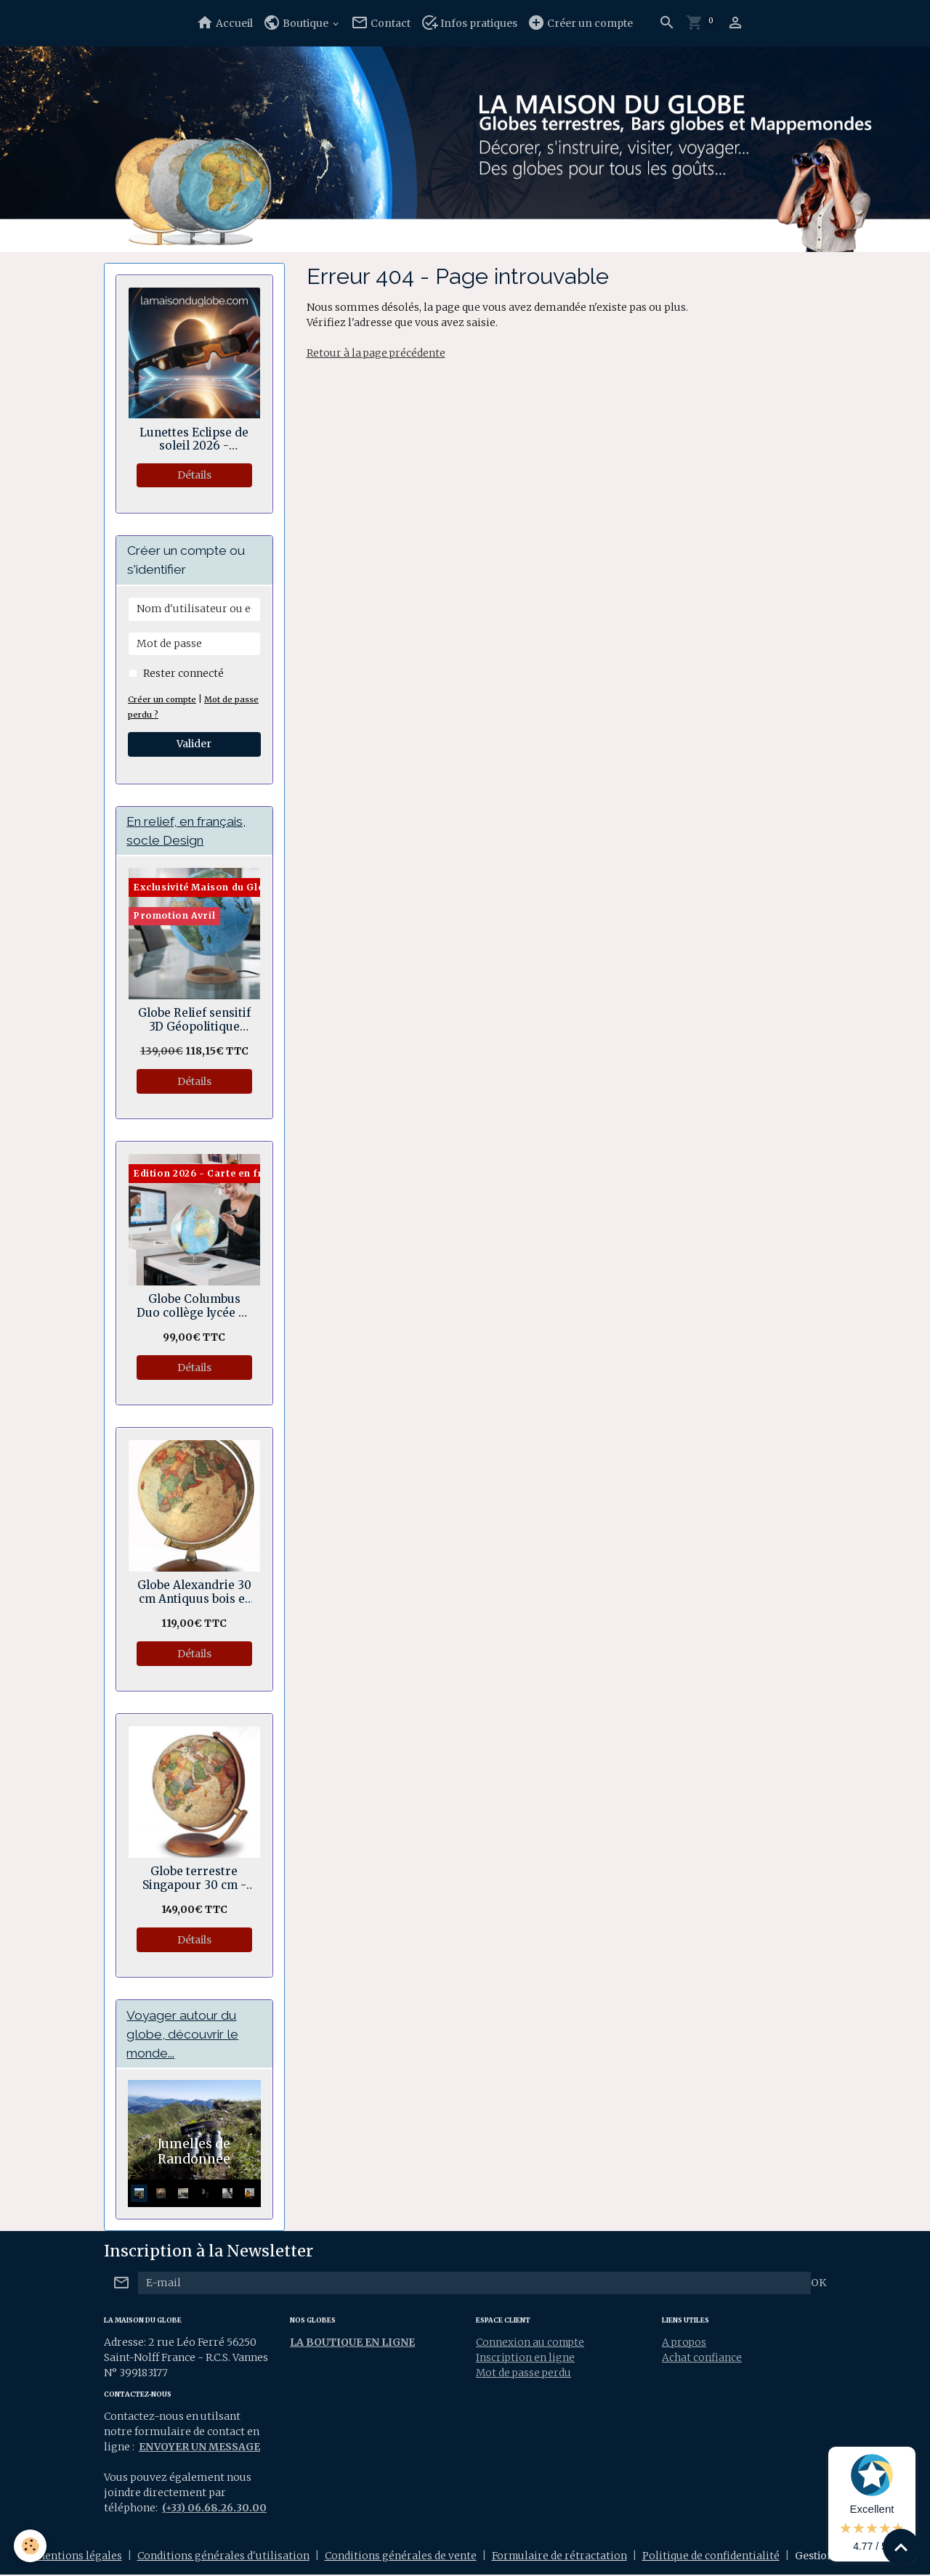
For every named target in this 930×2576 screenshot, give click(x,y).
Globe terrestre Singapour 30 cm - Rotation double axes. (194, 1879)
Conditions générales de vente (400, 2557)
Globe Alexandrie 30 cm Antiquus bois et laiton (194, 1593)
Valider (194, 743)
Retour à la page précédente (377, 352)
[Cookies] (31, 2546)
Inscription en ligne (525, 2358)
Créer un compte (580, 23)
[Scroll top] (901, 2547)
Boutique (297, 23)
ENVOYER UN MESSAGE (200, 2448)
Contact (381, 23)
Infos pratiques (469, 23)
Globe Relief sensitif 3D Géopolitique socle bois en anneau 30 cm (194, 1020)
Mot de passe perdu (524, 2373)
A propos (685, 2342)
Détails (194, 475)
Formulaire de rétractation (559, 2557)
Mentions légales (77, 2557)
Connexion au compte (531, 2342)
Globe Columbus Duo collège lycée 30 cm (194, 1306)
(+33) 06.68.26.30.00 (214, 2509)
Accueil (224, 23)
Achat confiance (702, 2358)
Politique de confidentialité (711, 2557)
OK (818, 2283)
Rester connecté (183, 673)
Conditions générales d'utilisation (223, 2557)
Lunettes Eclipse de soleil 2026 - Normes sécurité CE (194, 439)
